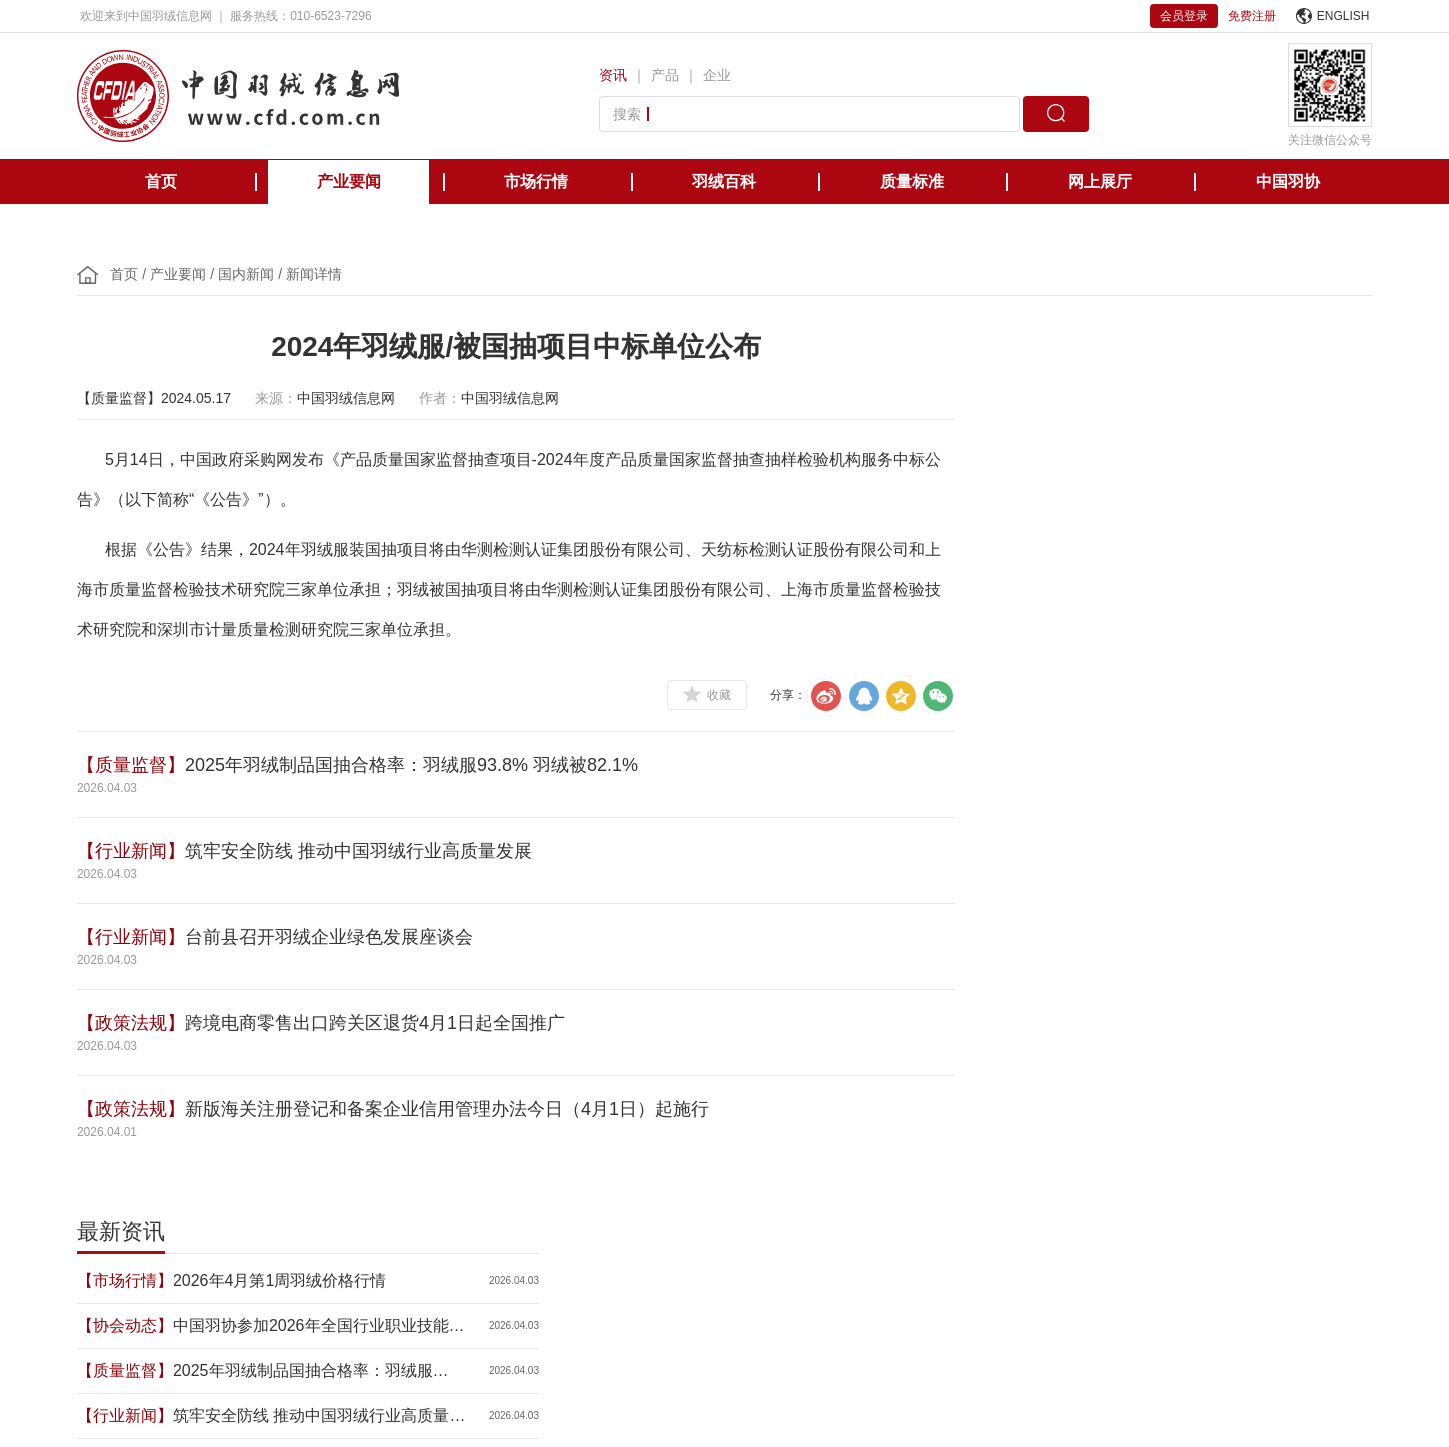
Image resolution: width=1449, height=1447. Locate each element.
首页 (161, 181)
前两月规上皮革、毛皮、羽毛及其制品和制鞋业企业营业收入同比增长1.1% (1175, 777)
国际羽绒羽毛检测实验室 (1095, 1242)
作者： (443, 398)
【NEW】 (993, 685)
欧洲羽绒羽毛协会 (489, 1242)
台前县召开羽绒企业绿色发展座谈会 (332, 937)
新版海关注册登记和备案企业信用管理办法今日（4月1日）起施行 (450, 1109)
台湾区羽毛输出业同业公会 (927, 1242)
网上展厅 (1100, 181)
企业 (717, 75)
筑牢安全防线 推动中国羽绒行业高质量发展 (361, 851)
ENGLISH (1333, 16)
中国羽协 (1288, 181)
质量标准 (912, 181)
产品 (665, 75)
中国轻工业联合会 (249, 1242)
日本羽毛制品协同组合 (765, 1242)
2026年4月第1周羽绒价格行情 (1161, 415)
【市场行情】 (1007, 415)
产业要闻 (349, 181)
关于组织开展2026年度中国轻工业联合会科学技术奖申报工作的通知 (1167, 687)
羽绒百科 (724, 181)
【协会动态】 (1007, 460)
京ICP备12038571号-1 (525, 1404)
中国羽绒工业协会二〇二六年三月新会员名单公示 (1165, 822)
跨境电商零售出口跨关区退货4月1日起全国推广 (378, 1023)
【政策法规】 (134, 1023)
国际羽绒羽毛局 (369, 1242)
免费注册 (1252, 16)
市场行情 (536, 181)
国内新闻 (249, 274)
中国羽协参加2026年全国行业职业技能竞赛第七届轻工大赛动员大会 (1177, 462)
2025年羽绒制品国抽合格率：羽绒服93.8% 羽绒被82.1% (414, 765)
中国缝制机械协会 (1239, 1242)
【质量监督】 (134, 765)
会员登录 (1184, 16)
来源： (279, 398)
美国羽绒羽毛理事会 (621, 1242)
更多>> (1350, 888)
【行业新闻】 (134, 851)
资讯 (613, 75)
